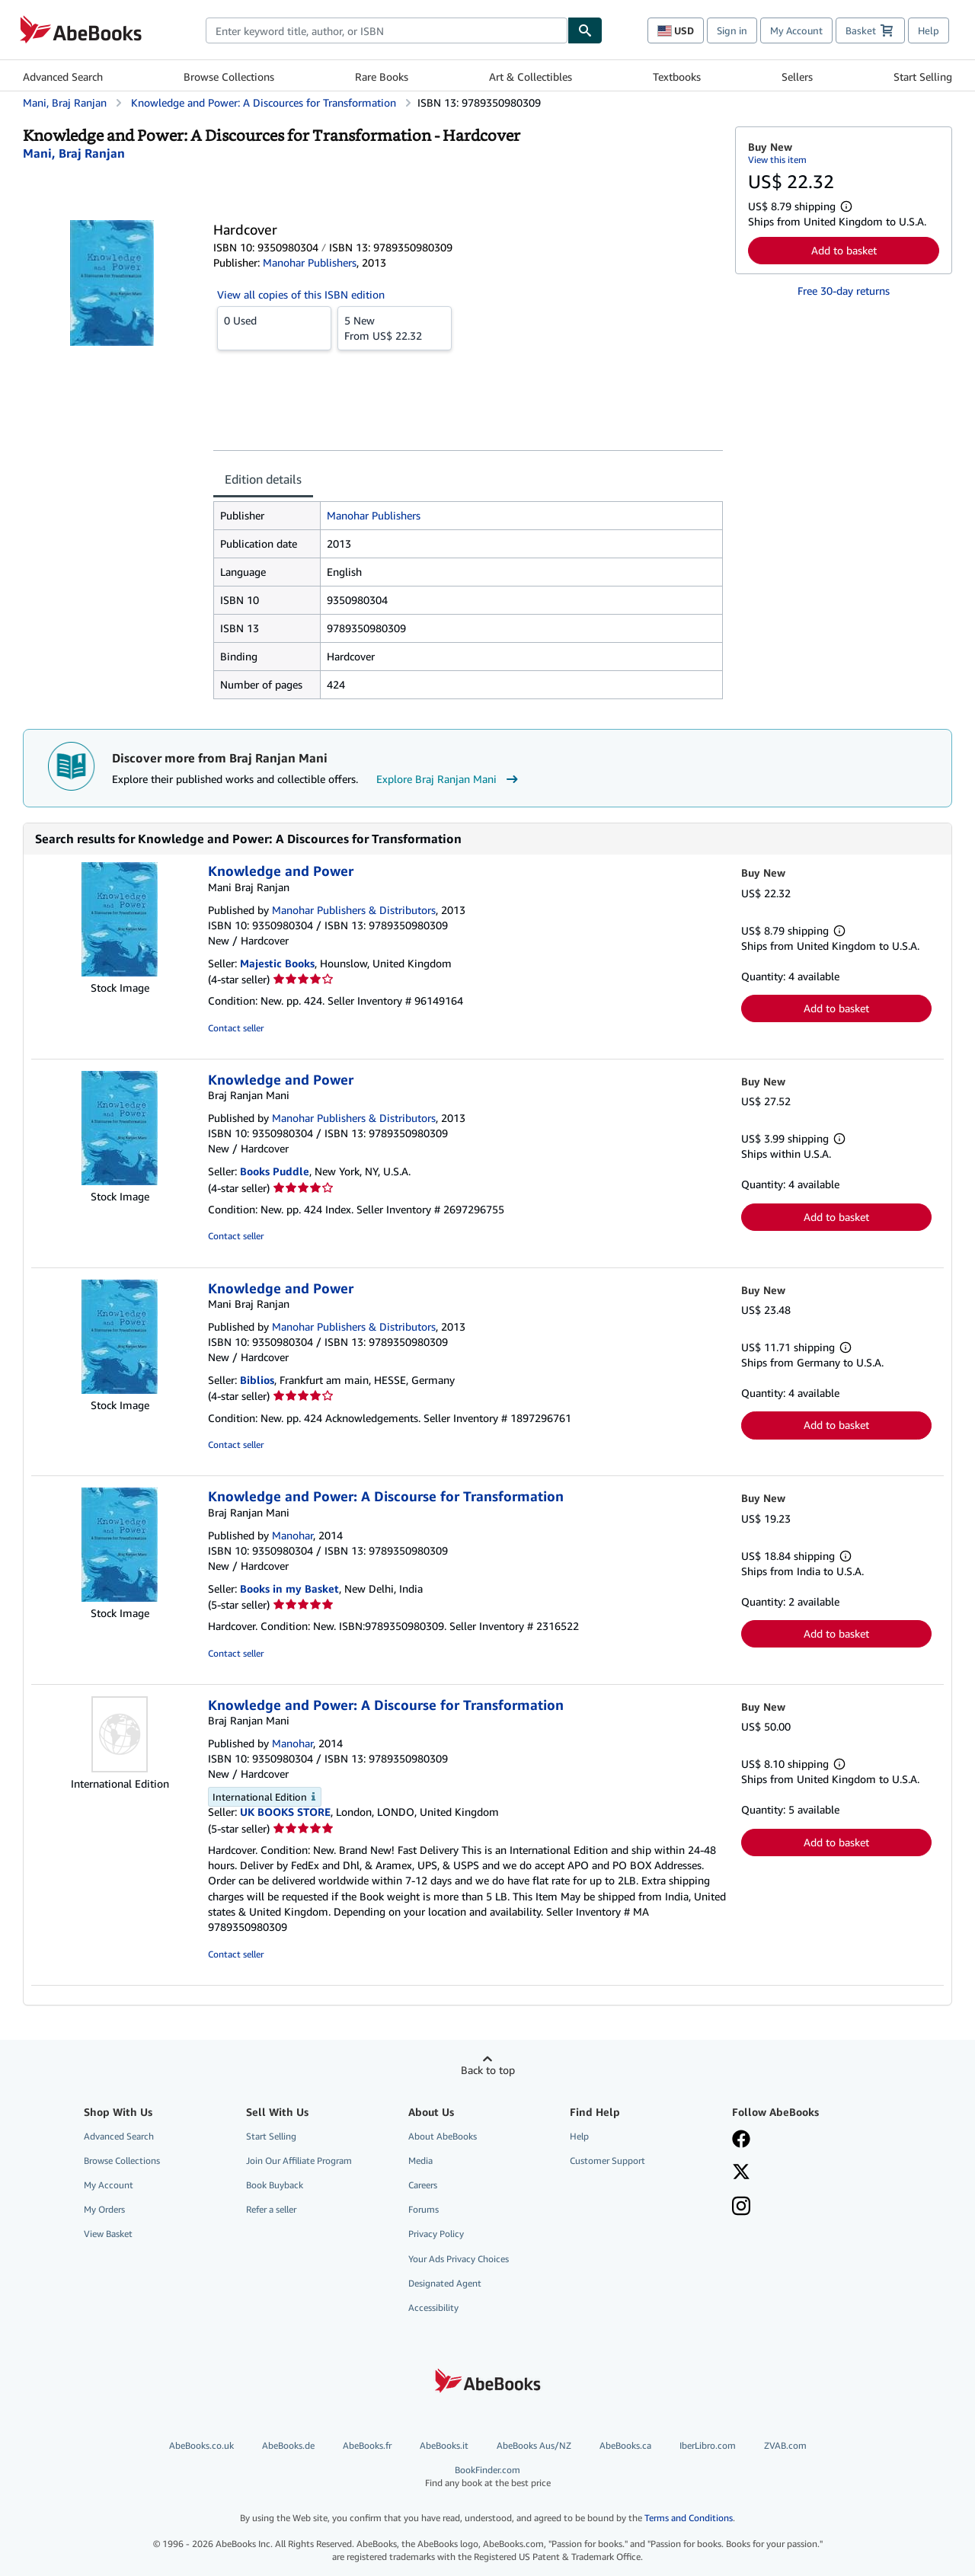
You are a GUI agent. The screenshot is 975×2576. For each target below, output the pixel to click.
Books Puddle (274, 1171)
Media (420, 2160)
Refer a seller (271, 2209)
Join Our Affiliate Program (299, 2160)
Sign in (732, 30)
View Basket (108, 2233)
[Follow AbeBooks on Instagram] (741, 2207)
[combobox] (386, 30)
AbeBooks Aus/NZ (534, 2445)
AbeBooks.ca (625, 2445)
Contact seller (236, 1028)
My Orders (104, 2209)
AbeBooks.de (288, 2445)
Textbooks (677, 76)
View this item (777, 159)
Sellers (797, 76)
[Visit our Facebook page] (741, 2140)
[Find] (585, 30)
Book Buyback (274, 2185)
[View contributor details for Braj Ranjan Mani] (74, 153)
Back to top (488, 2069)
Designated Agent (444, 2283)
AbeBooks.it (444, 2445)
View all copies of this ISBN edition (301, 294)
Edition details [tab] (263, 479)
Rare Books (381, 76)
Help (928, 30)
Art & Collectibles (530, 76)
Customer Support (607, 2160)
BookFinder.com (487, 2476)
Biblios (257, 1379)
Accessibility (433, 2307)
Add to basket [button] (844, 250)
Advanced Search (63, 76)
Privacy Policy (436, 2233)
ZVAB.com (785, 2445)
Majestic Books (277, 963)
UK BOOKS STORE (285, 1811)
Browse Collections (229, 76)
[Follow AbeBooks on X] (741, 2173)
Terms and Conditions (688, 2517)
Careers (422, 2185)
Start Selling (922, 76)
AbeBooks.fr (367, 2445)
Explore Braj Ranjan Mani (449, 779)
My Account (796, 30)
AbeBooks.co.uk (201, 2445)
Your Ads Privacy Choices (458, 2258)
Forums (423, 2209)
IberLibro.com (707, 2445)
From (394, 327)
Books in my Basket (289, 1588)
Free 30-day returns (844, 290)
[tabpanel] (468, 600)
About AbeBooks (442, 2136)
